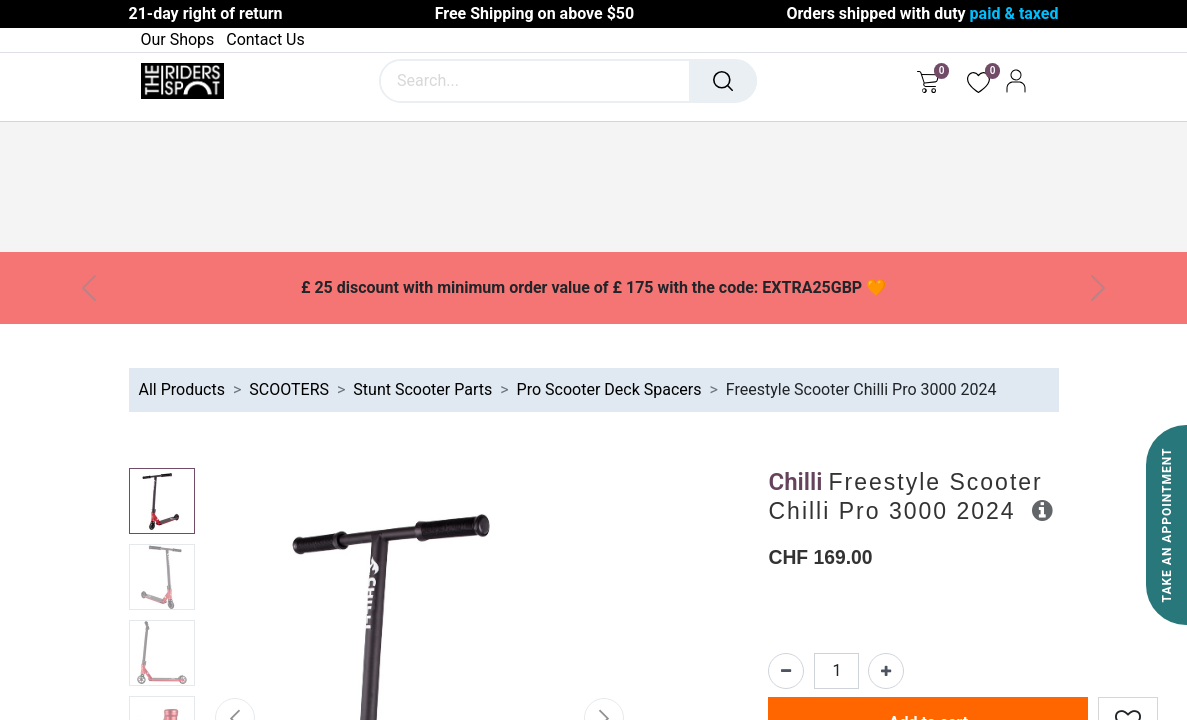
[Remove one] (786, 671)
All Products (182, 389)
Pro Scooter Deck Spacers (609, 389)
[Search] (723, 81)
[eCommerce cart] (927, 81)
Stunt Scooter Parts (422, 389)
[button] (1042, 510)
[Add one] (886, 671)
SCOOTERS (289, 389)
